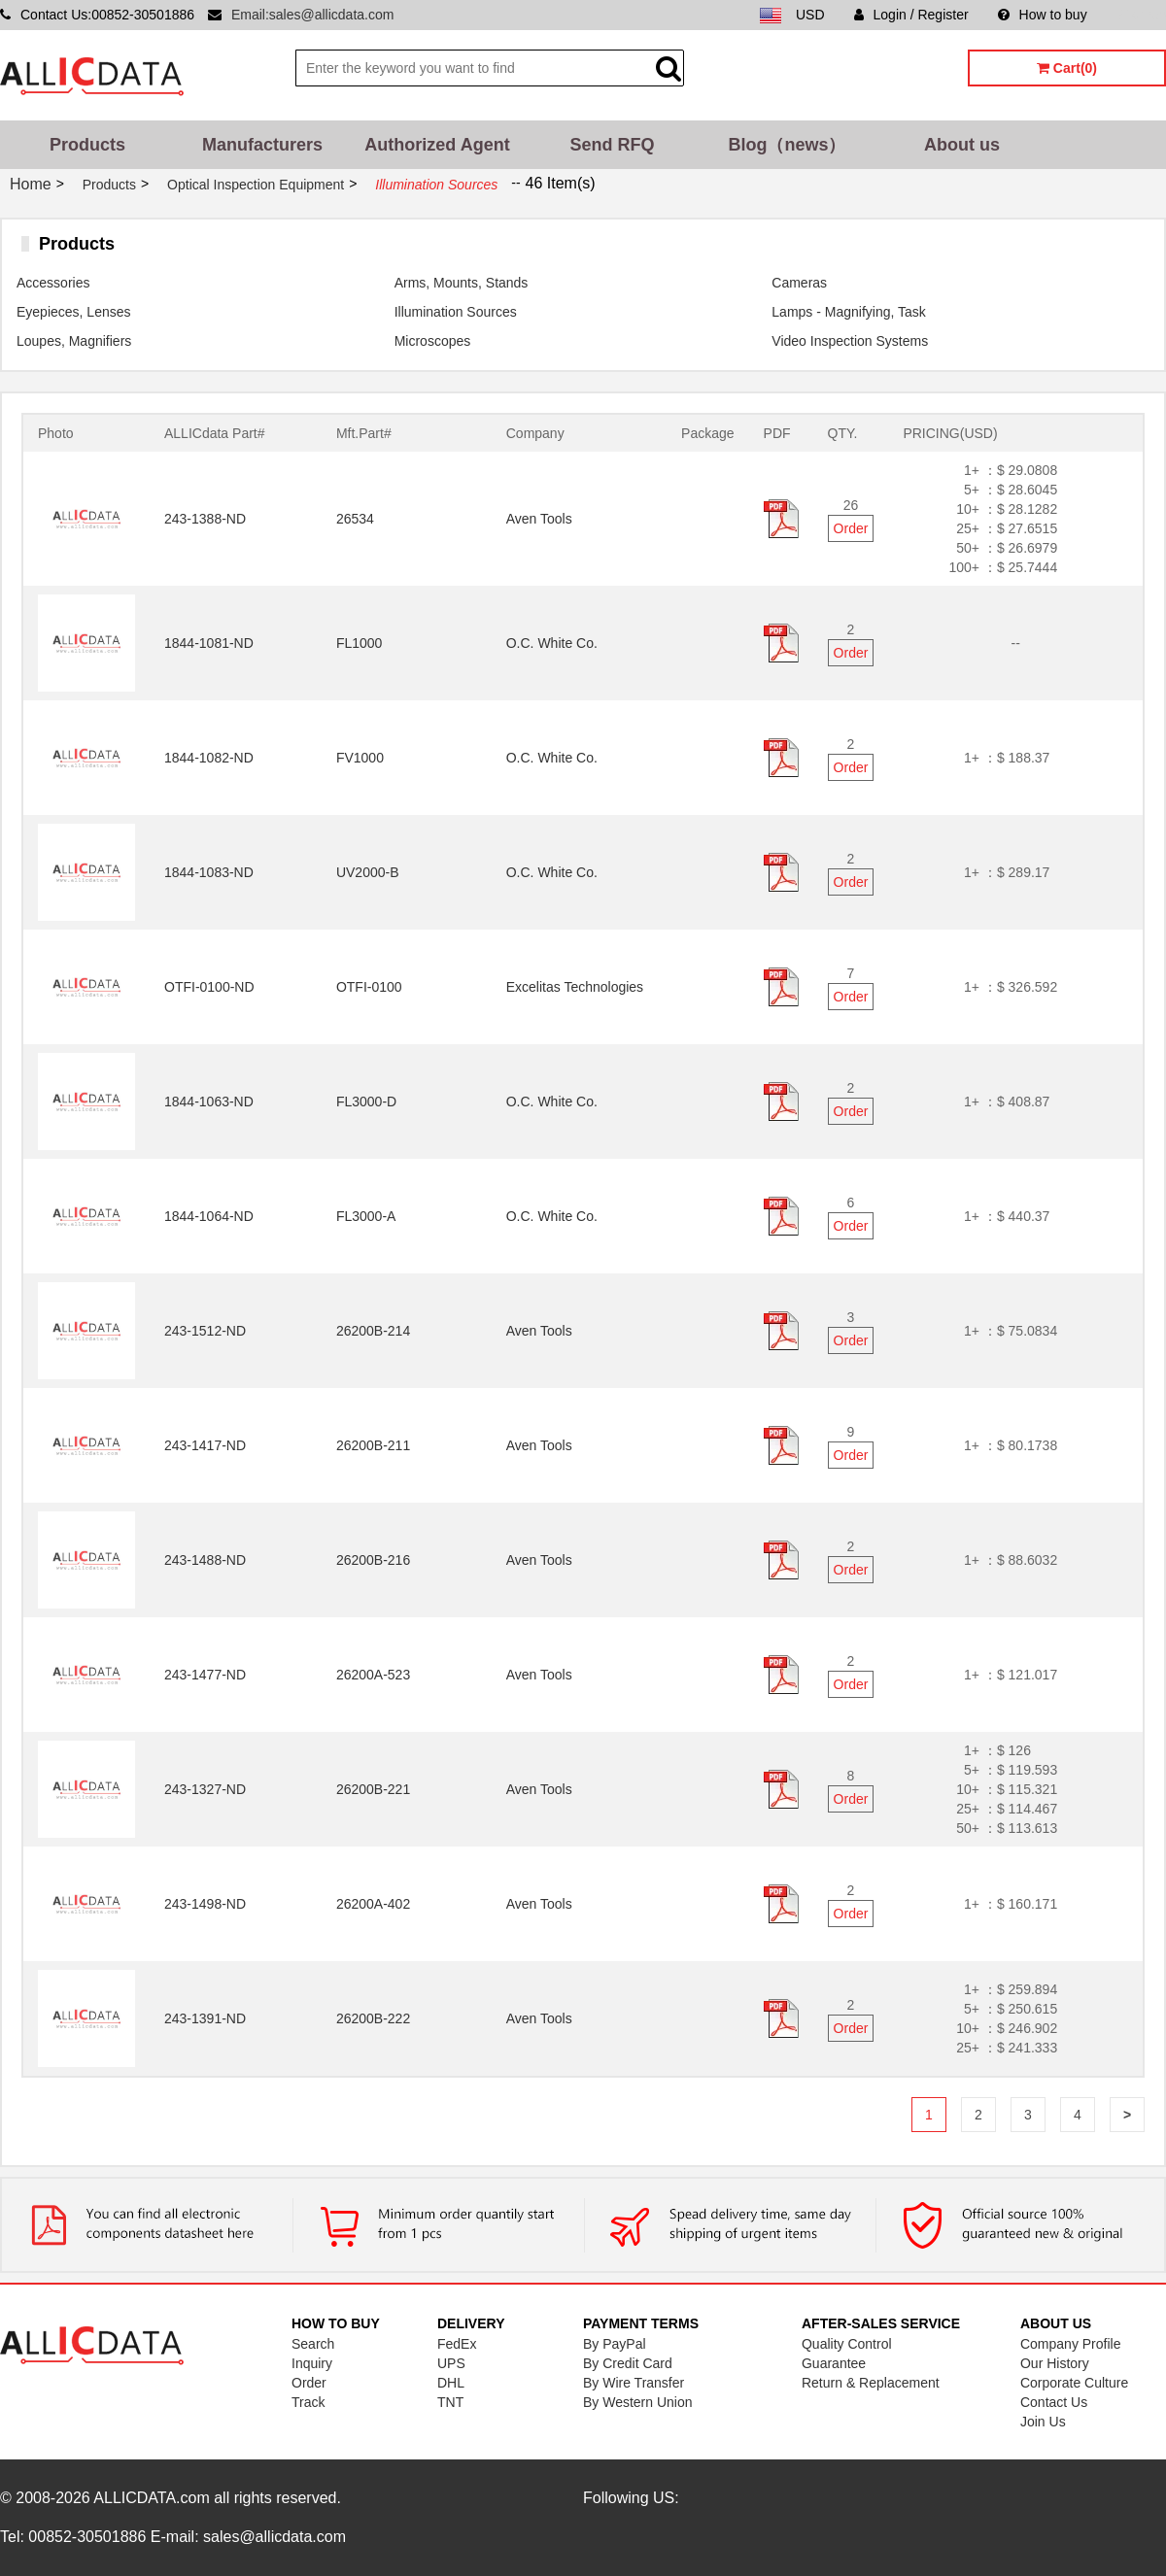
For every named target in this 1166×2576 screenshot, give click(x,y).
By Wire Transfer (633, 2382)
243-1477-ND (205, 1674)
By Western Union (638, 2402)
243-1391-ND (205, 2018)
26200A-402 (373, 1904)
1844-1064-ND (209, 1216)
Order (851, 528)
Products (87, 144)
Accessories (53, 282)
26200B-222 (373, 2018)
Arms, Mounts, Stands (461, 282)
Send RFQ (611, 144)
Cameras (799, 282)
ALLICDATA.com (151, 2498)
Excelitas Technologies (574, 987)
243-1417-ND (205, 1445)
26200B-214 (373, 1331)
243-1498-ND (205, 1904)
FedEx (456, 2344)
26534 (355, 518)
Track (308, 2402)
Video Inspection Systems (850, 341)
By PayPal (614, 2344)
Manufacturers (262, 144)
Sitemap (1141, 14)
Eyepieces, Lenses (74, 312)
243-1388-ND (205, 518)
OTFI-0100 (369, 987)
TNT (450, 2402)
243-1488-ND (205, 1560)
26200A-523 (373, 1674)
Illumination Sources (455, 312)
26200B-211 (373, 1445)
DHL (450, 2382)
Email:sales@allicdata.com (312, 14)
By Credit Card (627, 2363)
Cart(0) (1067, 68)
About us (962, 144)
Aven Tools (539, 518)
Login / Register (911, 14)
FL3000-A (365, 1216)
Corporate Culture (1074, 2382)
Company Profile (1070, 2344)
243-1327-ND (205, 1789)
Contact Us (1053, 2402)
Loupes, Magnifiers (74, 341)
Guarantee (834, 2363)
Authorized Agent (436, 144)
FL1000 (359, 643)
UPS (451, 2363)
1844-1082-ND (209, 757)
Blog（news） (786, 144)
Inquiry (312, 2363)
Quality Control (847, 2344)
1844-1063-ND (209, 1101)
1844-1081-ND (209, 643)
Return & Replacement (871, 2382)
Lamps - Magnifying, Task (848, 312)
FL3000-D (366, 1101)
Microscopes (432, 341)
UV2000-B (367, 872)
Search (313, 2344)
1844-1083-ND (209, 872)
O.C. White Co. (552, 643)
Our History (1054, 2363)
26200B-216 (373, 1560)
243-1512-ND (205, 1331)
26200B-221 (373, 1789)
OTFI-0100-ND (209, 987)
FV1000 (360, 757)
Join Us (1043, 2421)
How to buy (1042, 14)
